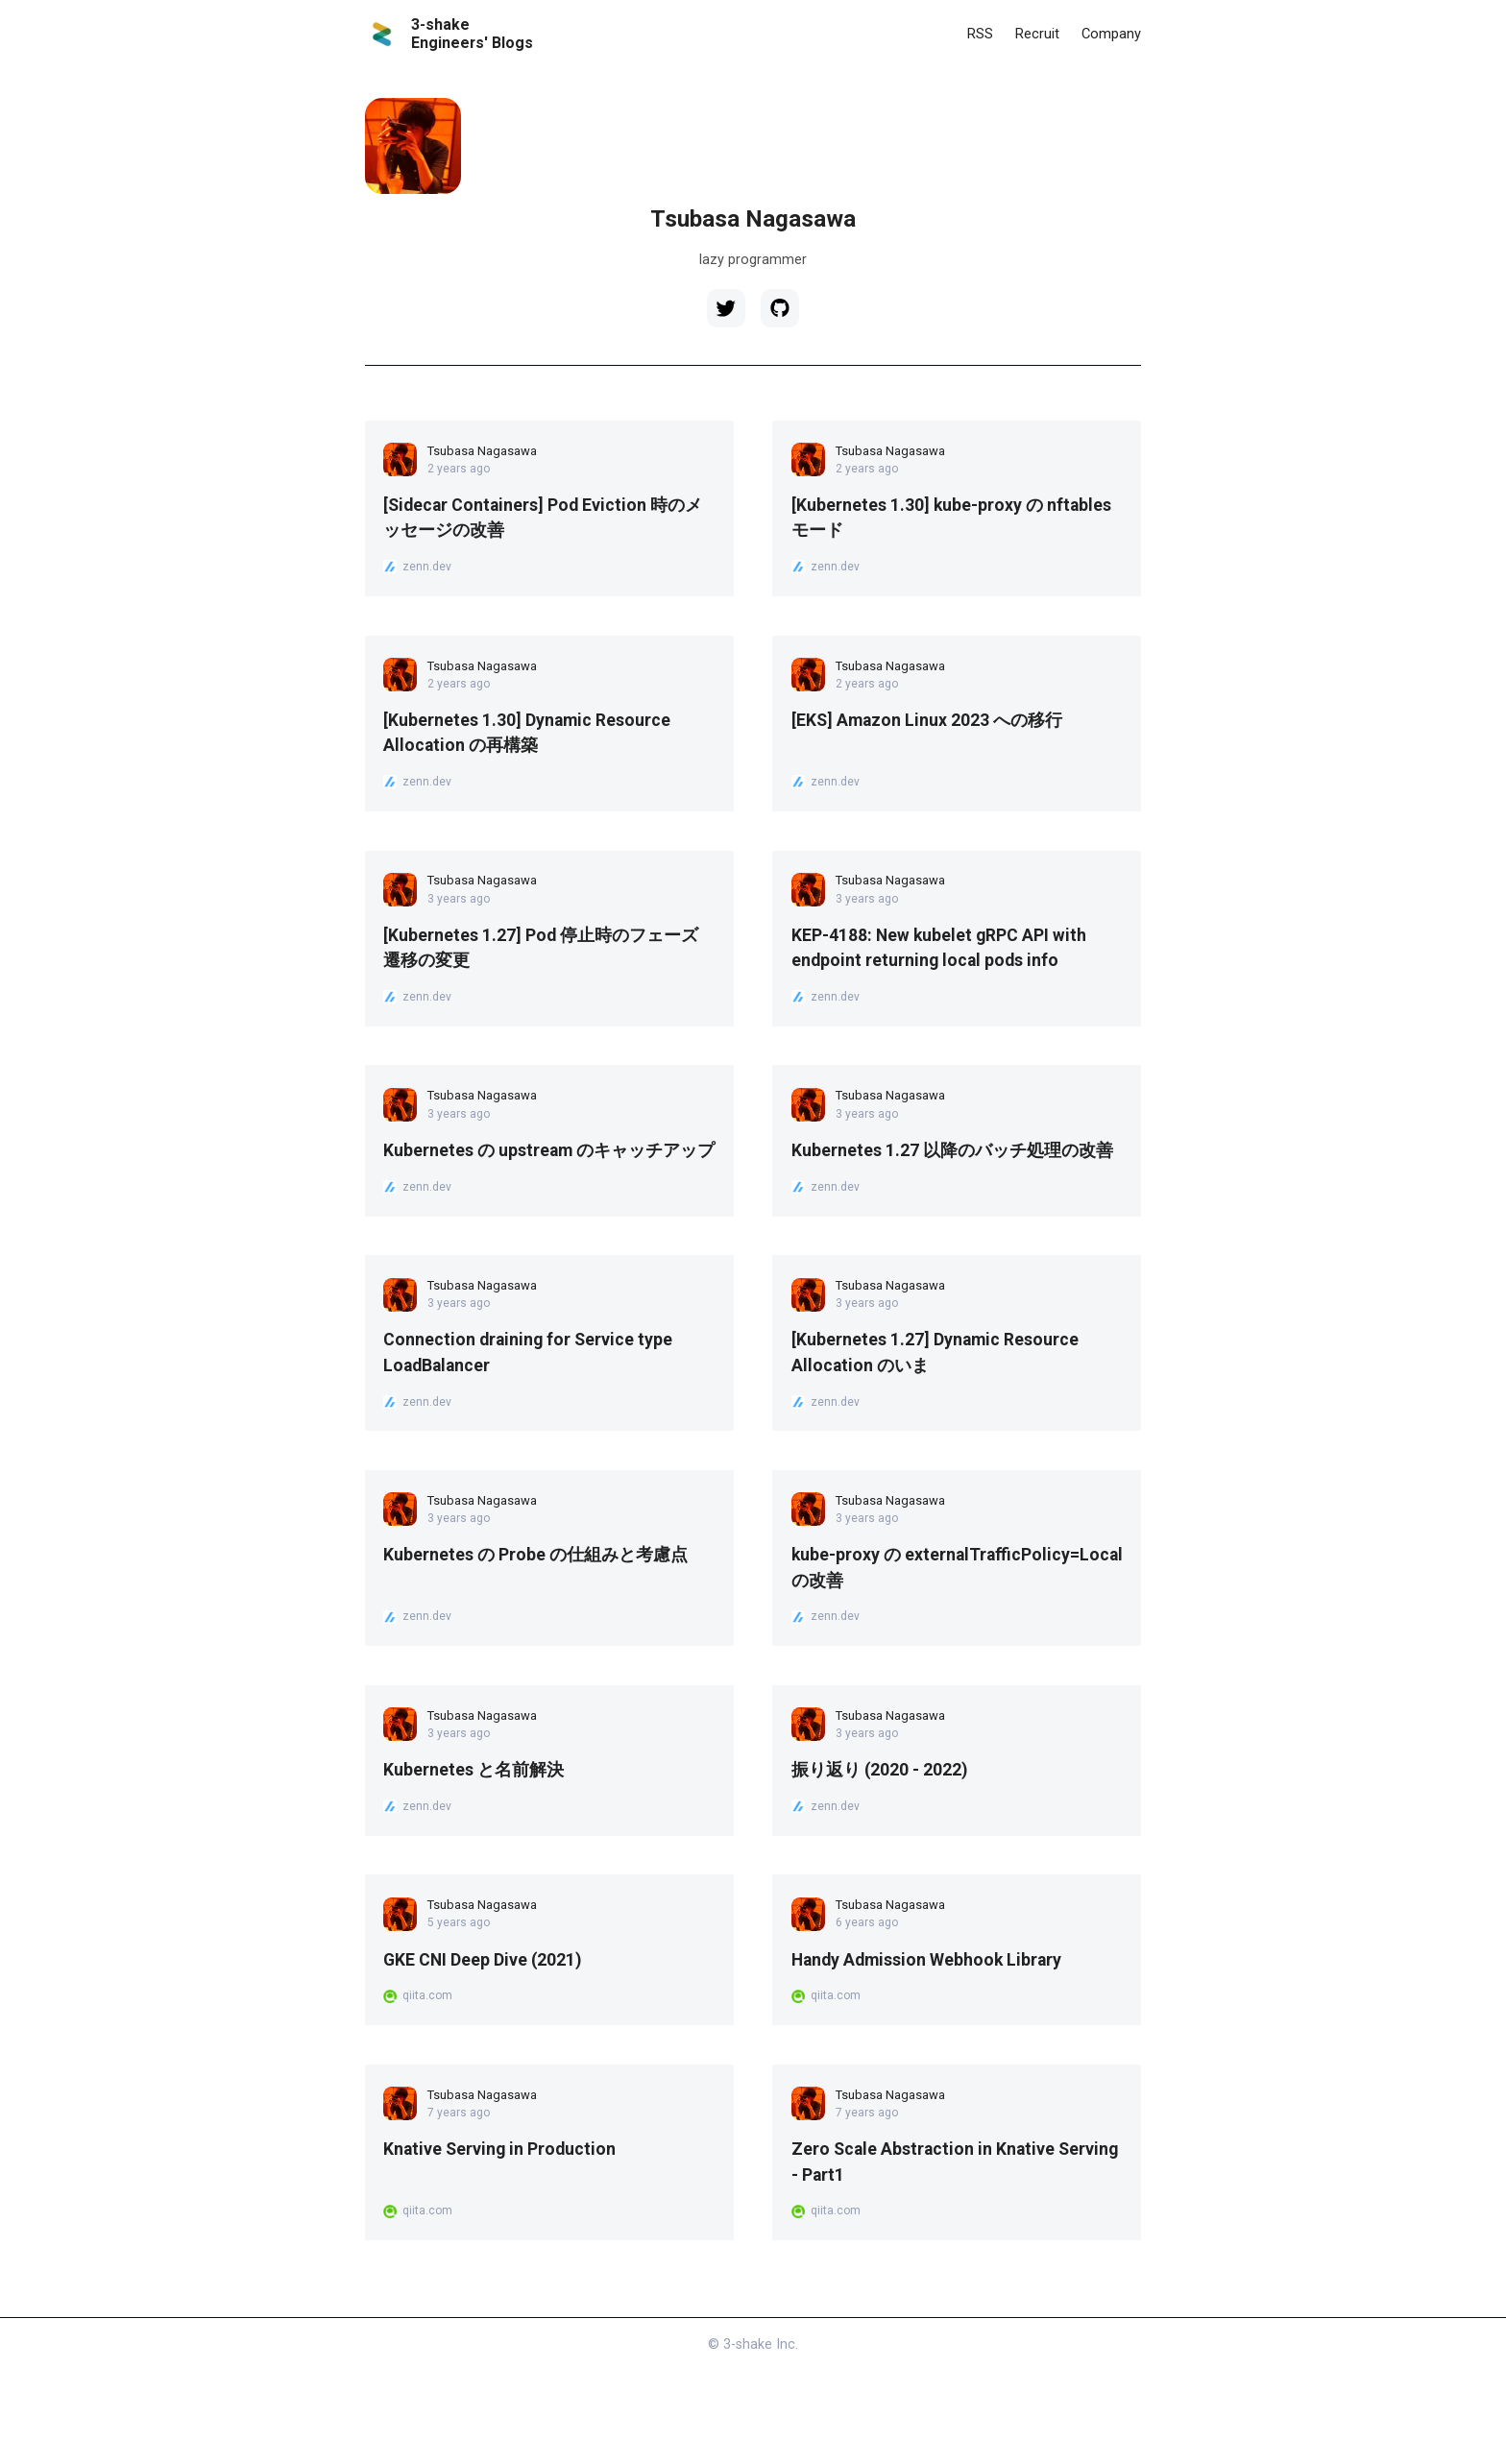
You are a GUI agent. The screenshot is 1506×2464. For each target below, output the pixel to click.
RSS (975, 32)
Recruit (1034, 32)
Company (1111, 32)
